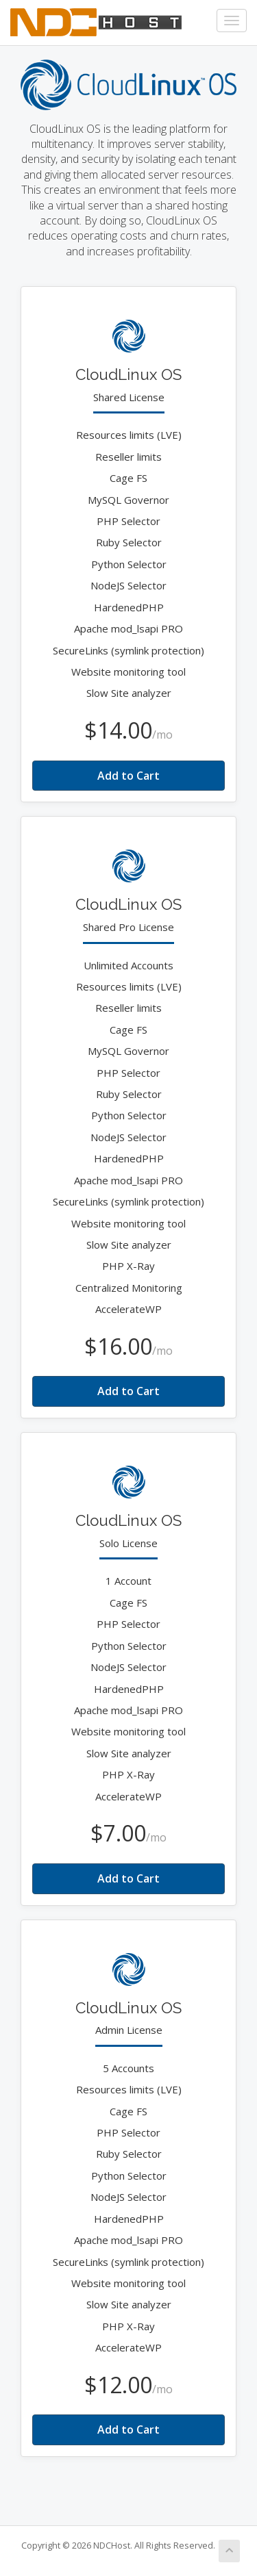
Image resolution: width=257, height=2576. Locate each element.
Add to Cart (128, 775)
